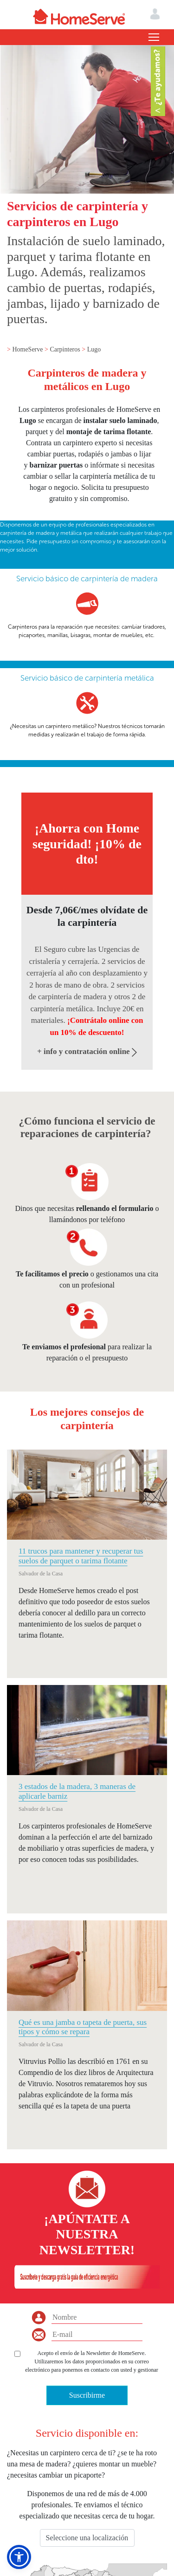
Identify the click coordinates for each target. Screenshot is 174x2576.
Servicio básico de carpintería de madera (87, 578)
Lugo (94, 349)
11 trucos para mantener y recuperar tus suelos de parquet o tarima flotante (81, 1556)
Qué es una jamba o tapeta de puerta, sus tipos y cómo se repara (83, 2027)
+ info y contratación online (87, 1051)
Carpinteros (66, 349)
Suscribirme (87, 2395)
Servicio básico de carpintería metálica (87, 678)
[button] (19, 2557)
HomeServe (28, 349)
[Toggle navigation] (154, 37)
